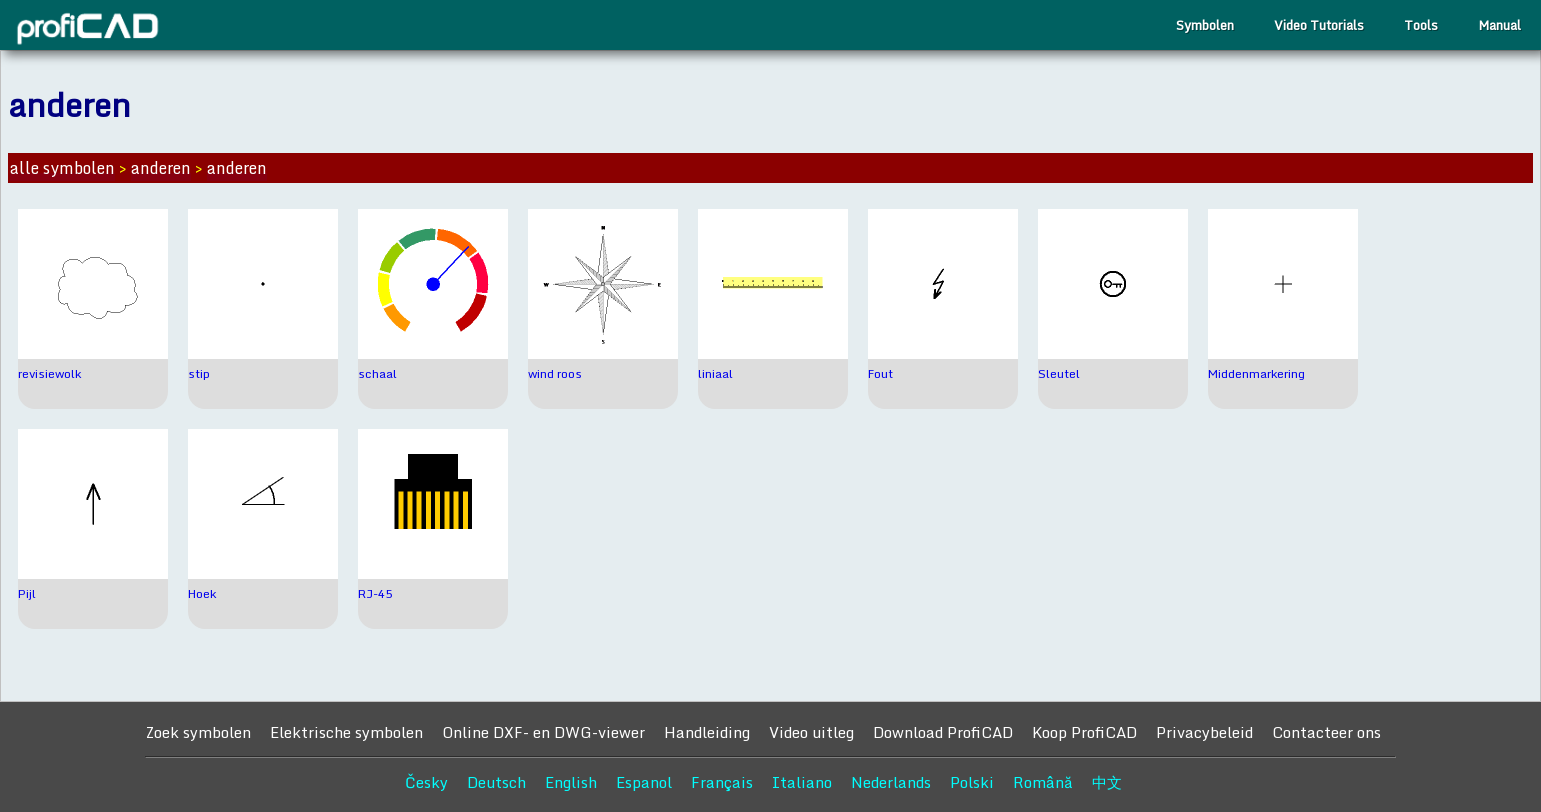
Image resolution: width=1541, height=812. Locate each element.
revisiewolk (49, 373)
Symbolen (1205, 25)
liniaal (715, 373)
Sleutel (1059, 373)
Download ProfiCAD (943, 732)
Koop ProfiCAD (1084, 732)
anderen (161, 168)
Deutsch (496, 782)
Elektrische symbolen (346, 732)
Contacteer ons (1326, 732)
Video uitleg (811, 732)
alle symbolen (62, 168)
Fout (880, 373)
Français (722, 782)
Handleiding (707, 732)
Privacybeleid (1204, 732)
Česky (426, 782)
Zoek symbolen (198, 732)
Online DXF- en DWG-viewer (543, 732)
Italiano (802, 782)
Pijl (27, 593)
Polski (972, 782)
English (571, 782)
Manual (1499, 25)
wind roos (555, 373)
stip (199, 373)
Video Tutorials (1319, 25)
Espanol (644, 782)
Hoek (202, 593)
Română (1043, 782)
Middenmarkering (1256, 373)
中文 (1107, 782)
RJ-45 (375, 593)
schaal (377, 373)
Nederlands (891, 782)
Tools (1421, 25)
